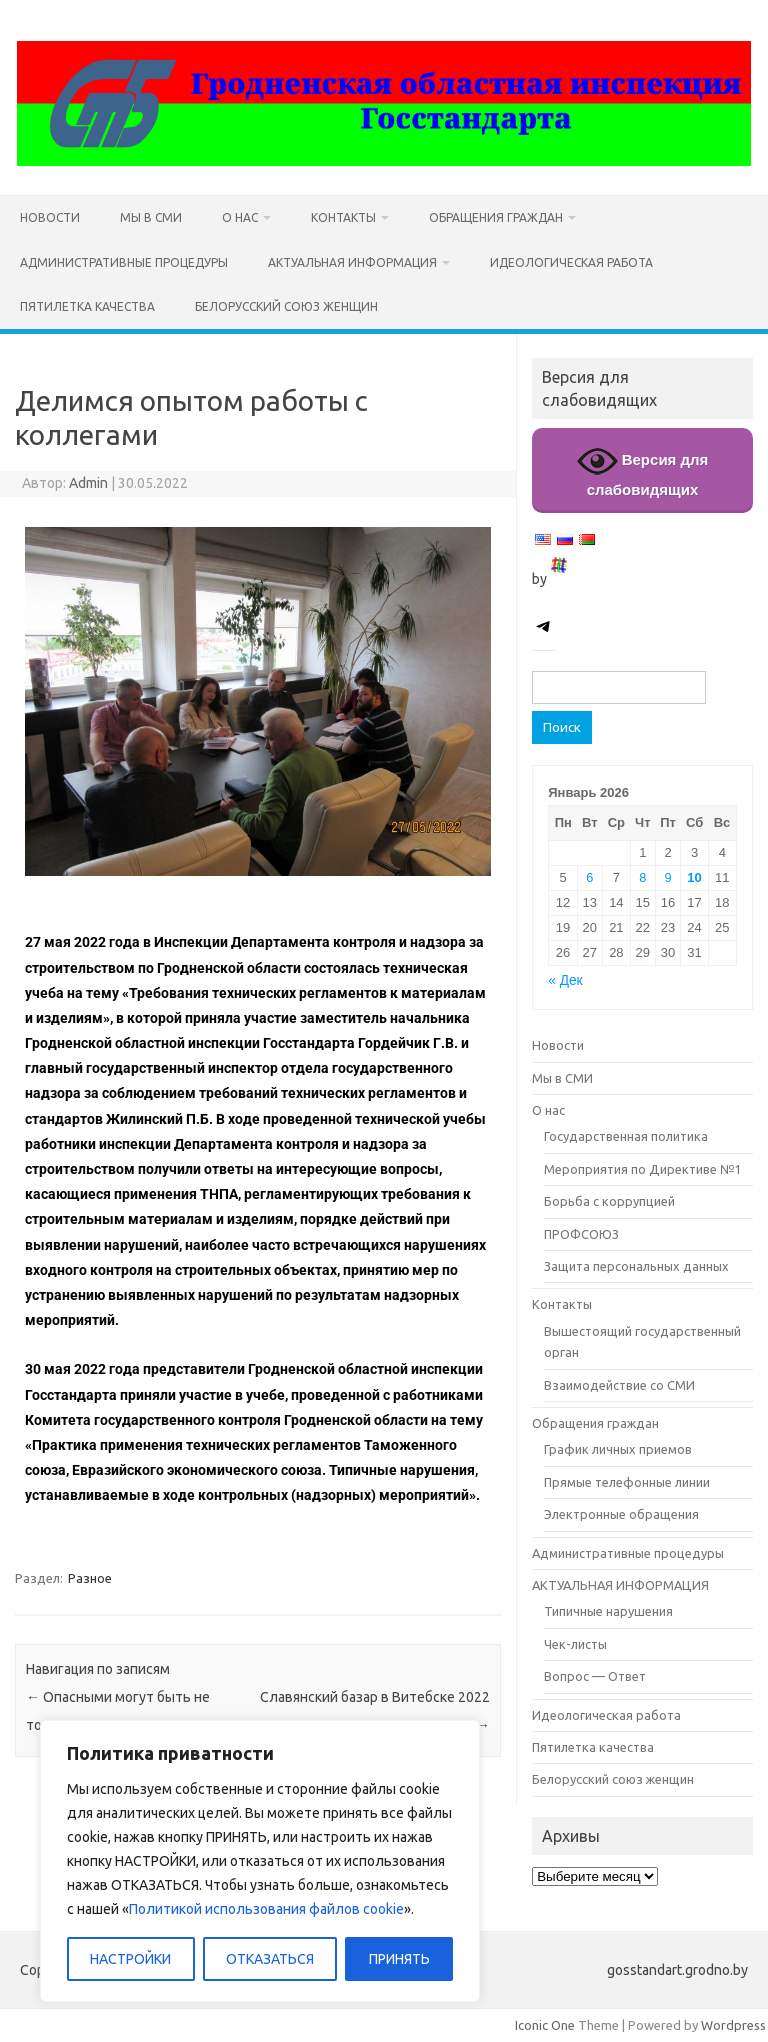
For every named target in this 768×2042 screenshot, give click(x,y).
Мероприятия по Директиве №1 (642, 1169)
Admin (88, 483)
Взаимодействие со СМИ (619, 1385)
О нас (240, 217)
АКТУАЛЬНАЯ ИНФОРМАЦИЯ (352, 262)
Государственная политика (626, 1136)
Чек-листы (575, 1644)
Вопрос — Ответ (595, 1676)
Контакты (343, 217)
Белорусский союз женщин (286, 306)
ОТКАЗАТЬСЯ (270, 1959)
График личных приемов (618, 1449)
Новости (50, 217)
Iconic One (545, 2025)
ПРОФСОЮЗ (581, 1234)
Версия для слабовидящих (643, 469)
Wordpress (733, 2025)
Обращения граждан (496, 217)
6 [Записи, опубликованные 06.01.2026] (589, 877)
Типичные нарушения (608, 1611)
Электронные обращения (621, 1514)
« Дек (565, 980)
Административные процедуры (124, 262)
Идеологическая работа (571, 262)
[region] (260, 1861)
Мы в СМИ (151, 217)
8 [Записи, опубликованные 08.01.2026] (642, 877)
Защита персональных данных (636, 1266)
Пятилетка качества (87, 306)
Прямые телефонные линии (627, 1482)
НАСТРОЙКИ (130, 1959)
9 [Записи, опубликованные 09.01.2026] (667, 877)
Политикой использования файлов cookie (266, 1909)
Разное (90, 1578)
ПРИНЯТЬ (399, 1959)
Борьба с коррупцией (609, 1201)
